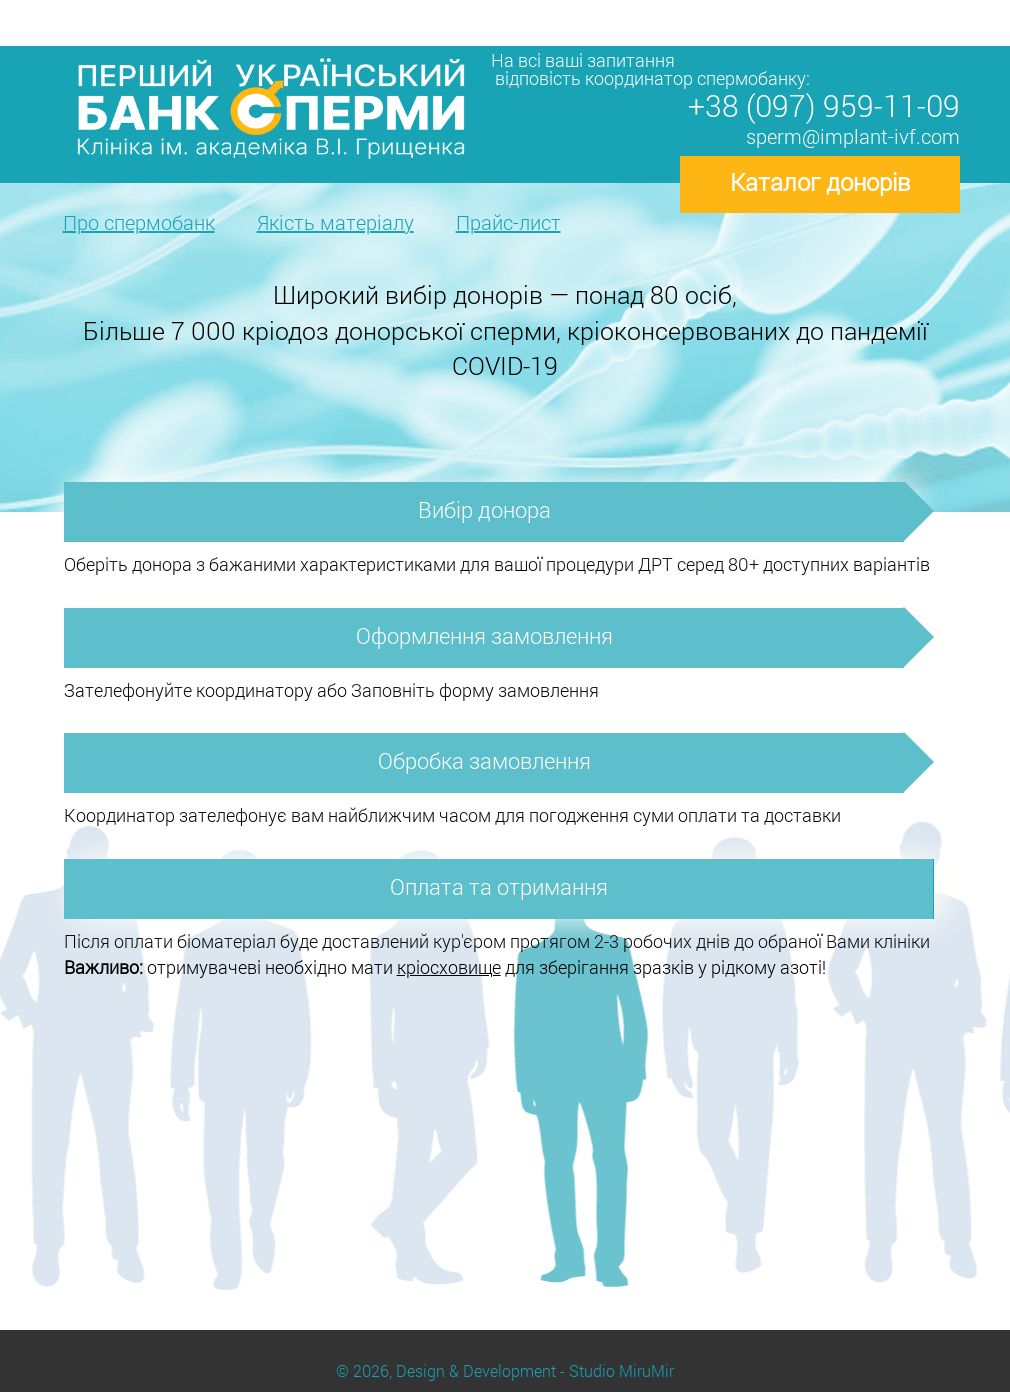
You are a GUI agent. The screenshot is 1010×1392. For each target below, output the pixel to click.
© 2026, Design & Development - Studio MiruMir (505, 1370)
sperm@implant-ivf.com (853, 136)
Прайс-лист (508, 222)
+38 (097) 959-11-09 (824, 105)
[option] (505, 335)
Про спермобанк (139, 222)
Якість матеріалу (335, 222)
